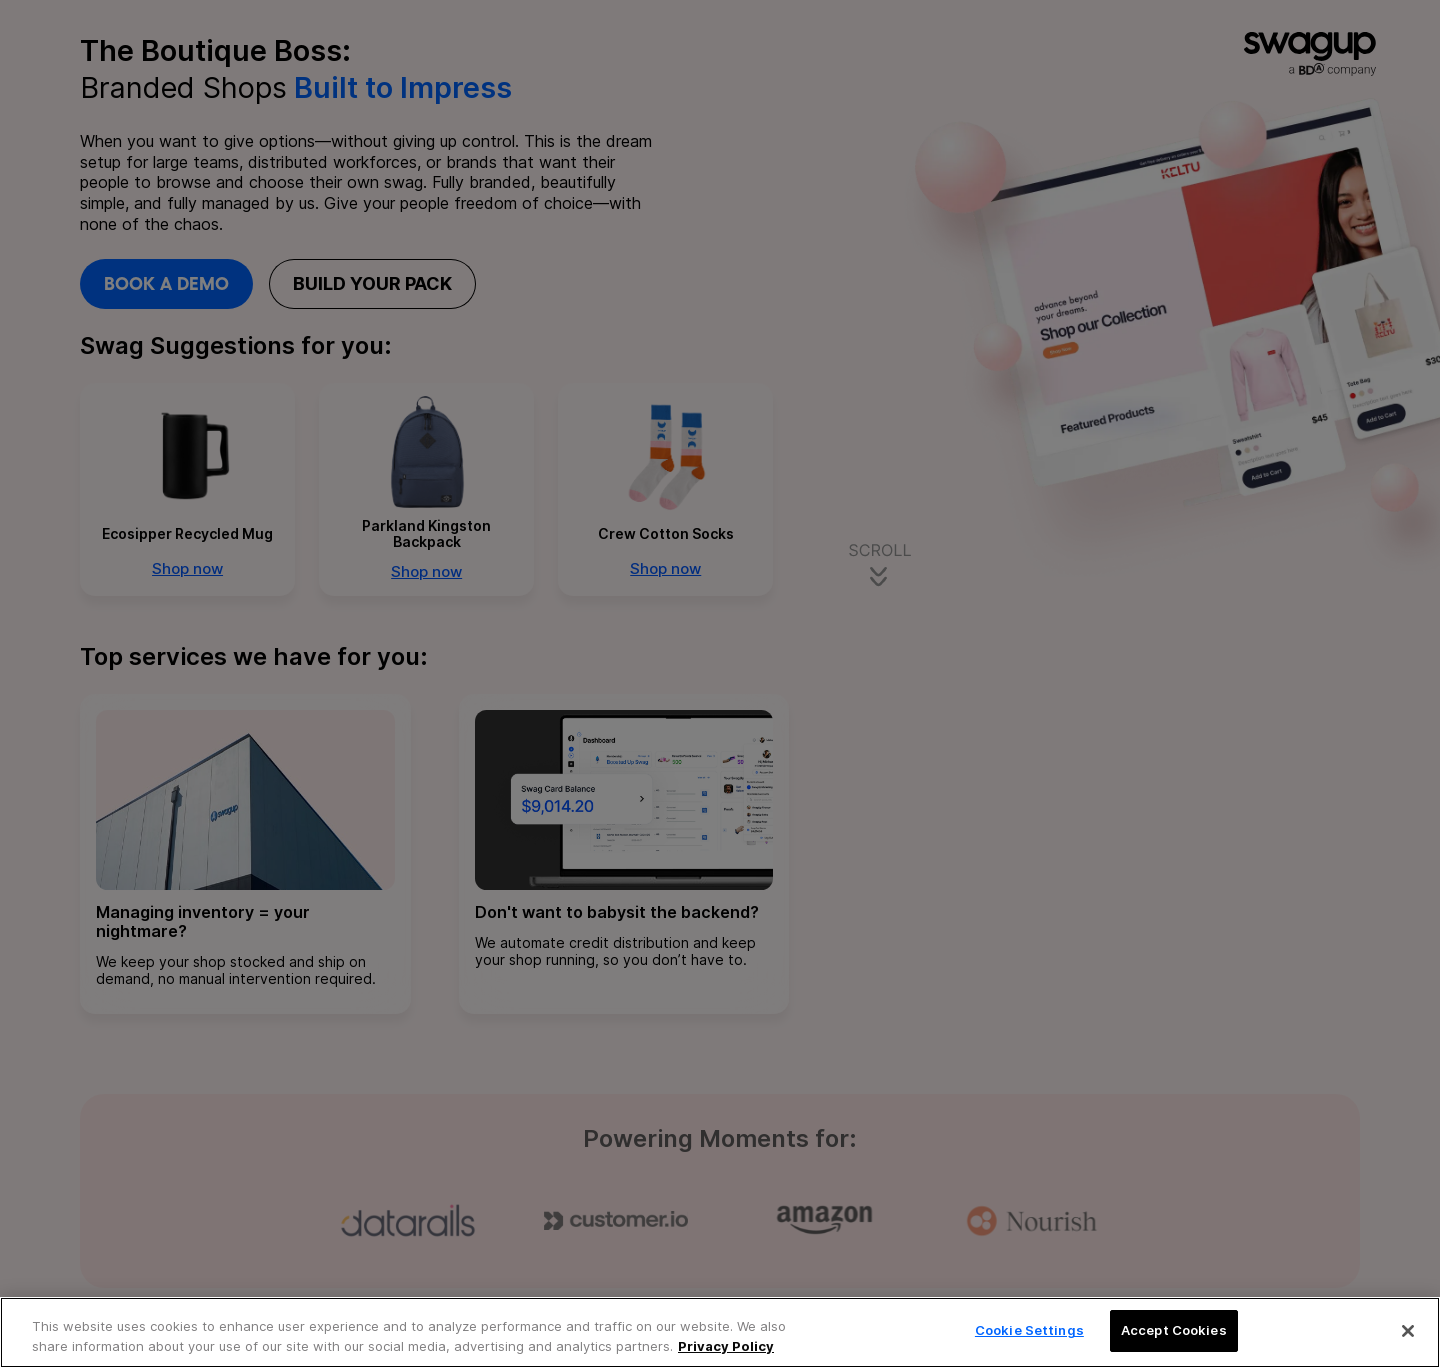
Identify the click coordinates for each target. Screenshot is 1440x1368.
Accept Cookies (1174, 1330)
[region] (720, 1332)
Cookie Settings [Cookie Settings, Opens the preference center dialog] (1029, 1330)
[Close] (1408, 1331)
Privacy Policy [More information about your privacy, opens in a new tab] (726, 1346)
